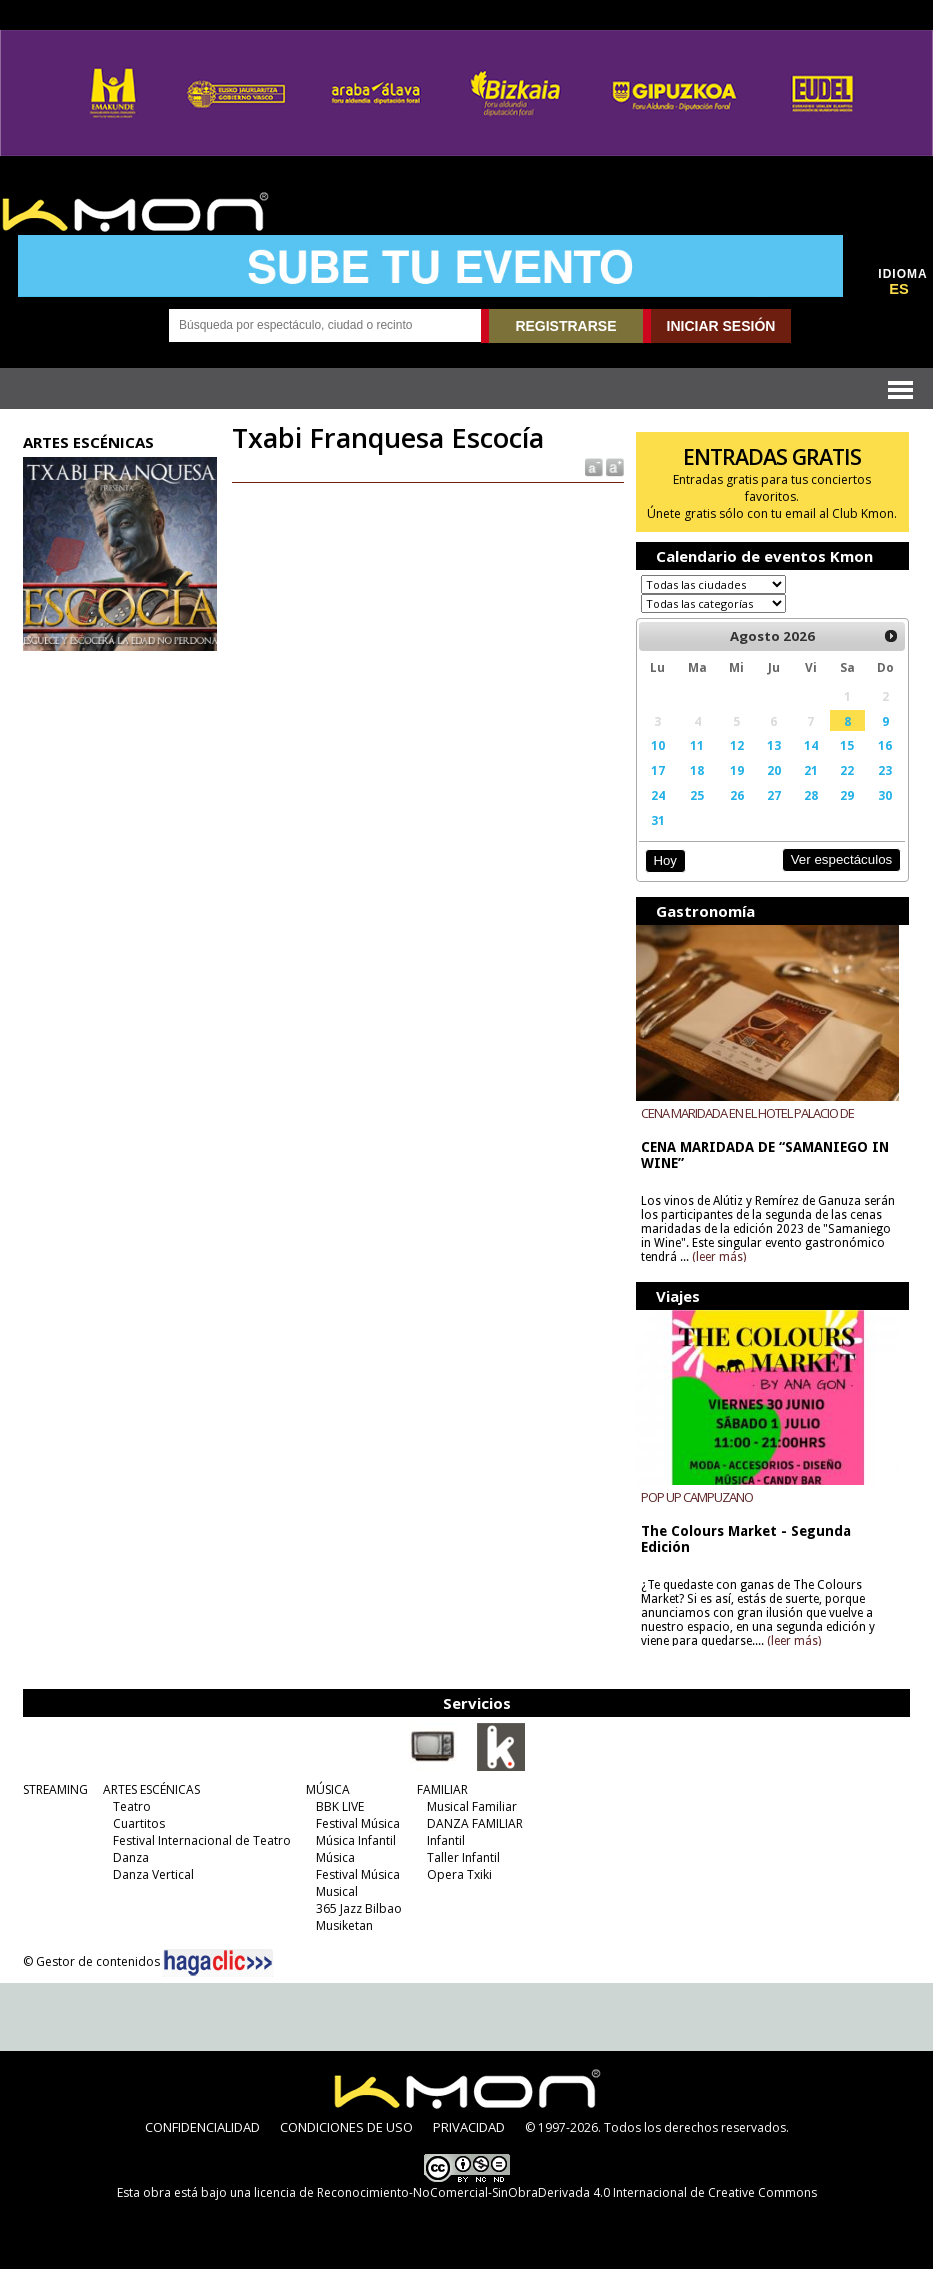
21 (811, 770)
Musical (337, 1891)
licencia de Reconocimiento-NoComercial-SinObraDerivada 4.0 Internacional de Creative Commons (535, 2192)
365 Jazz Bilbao (359, 1908)
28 (811, 795)
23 (885, 770)
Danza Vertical (153, 1874)
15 (847, 745)
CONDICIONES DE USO (346, 2127)
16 (885, 745)
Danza (131, 1857)
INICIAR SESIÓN (721, 326)
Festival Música (358, 1823)
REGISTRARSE (565, 326)
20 (774, 770)
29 (847, 795)
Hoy (664, 860)
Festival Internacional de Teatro (202, 1840)
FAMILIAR (442, 1789)
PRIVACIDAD (469, 2127)
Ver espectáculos (842, 859)
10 (658, 745)
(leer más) (719, 1257)
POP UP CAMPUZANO (697, 1497)
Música (335, 1857)
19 (737, 770)
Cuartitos (139, 1823)
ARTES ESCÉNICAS (151, 1789)
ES (899, 289)
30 (885, 795)
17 (658, 770)
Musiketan (344, 1925)
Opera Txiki (459, 1874)
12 (737, 745)
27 (774, 795)
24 (658, 795)
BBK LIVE (340, 1806)
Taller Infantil (463, 1857)
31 (658, 820)
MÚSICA (328, 1789)
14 (811, 745)
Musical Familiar (472, 1806)
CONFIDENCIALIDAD (202, 2127)
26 (737, 795)
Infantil (446, 1840)
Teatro (132, 1806)
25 (697, 795)
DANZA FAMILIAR (475, 1823)
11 (697, 745)
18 (697, 770)
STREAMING (55, 1789)
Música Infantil (356, 1840)
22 (847, 770)
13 (774, 745)
